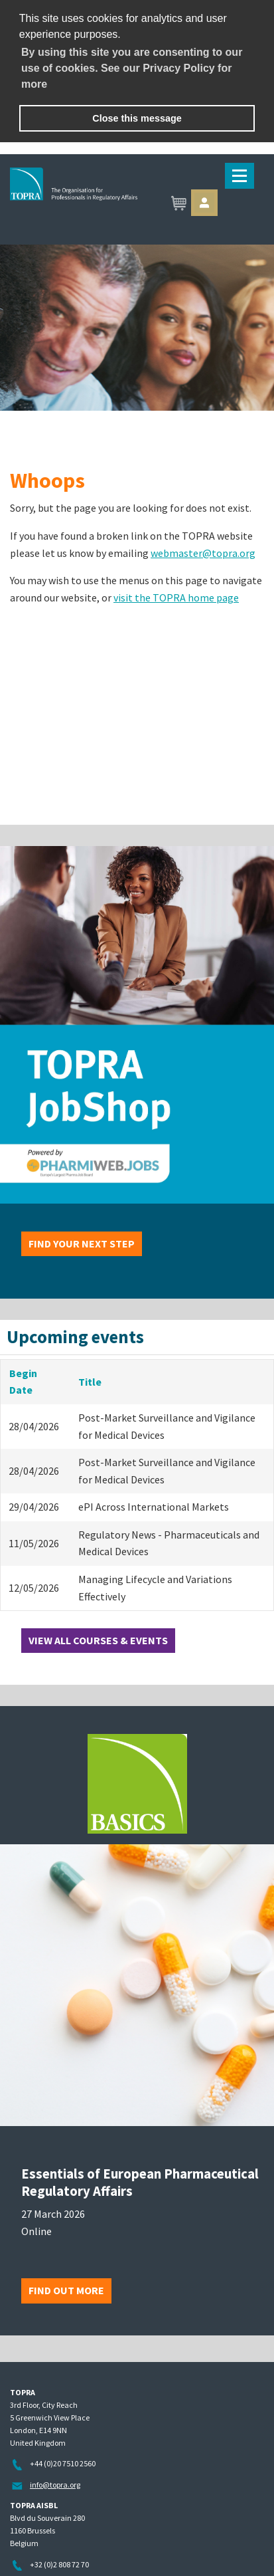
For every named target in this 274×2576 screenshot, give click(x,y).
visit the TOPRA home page (176, 597)
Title (90, 1381)
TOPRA (137, 204)
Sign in (204, 202)
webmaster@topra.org (203, 553)
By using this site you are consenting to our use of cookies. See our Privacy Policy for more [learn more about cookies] (131, 68)
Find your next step (82, 1243)
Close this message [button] (136, 118)
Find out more (66, 2290)
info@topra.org (55, 2485)
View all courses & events (98, 1640)
